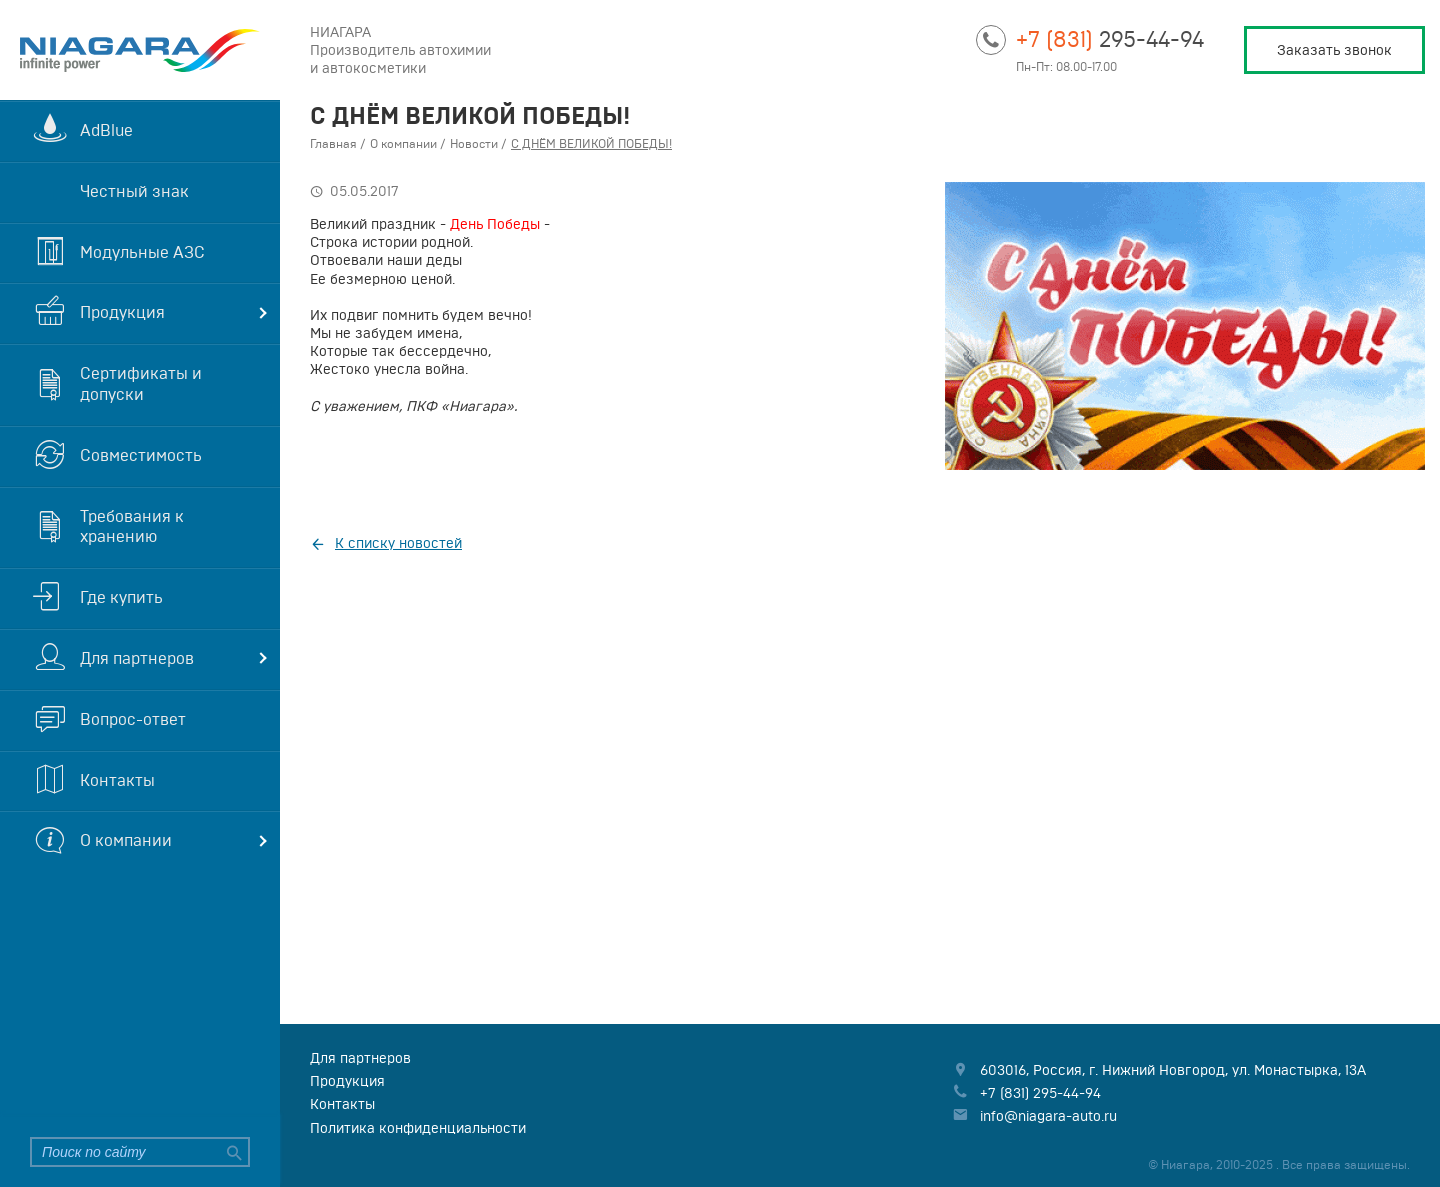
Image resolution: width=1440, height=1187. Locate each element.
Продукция (122, 312)
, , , (1173, 1070)
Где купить (121, 597)
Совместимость (141, 455)
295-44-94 (1110, 38)
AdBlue (106, 130)
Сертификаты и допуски (141, 383)
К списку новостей (398, 543)
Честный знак (134, 191)
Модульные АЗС (142, 252)
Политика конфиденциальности (418, 1128)
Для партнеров (137, 658)
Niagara (140, 50)
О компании (126, 840)
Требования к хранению (132, 526)
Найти (232, 1152)
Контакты (117, 780)
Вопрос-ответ (133, 719)
